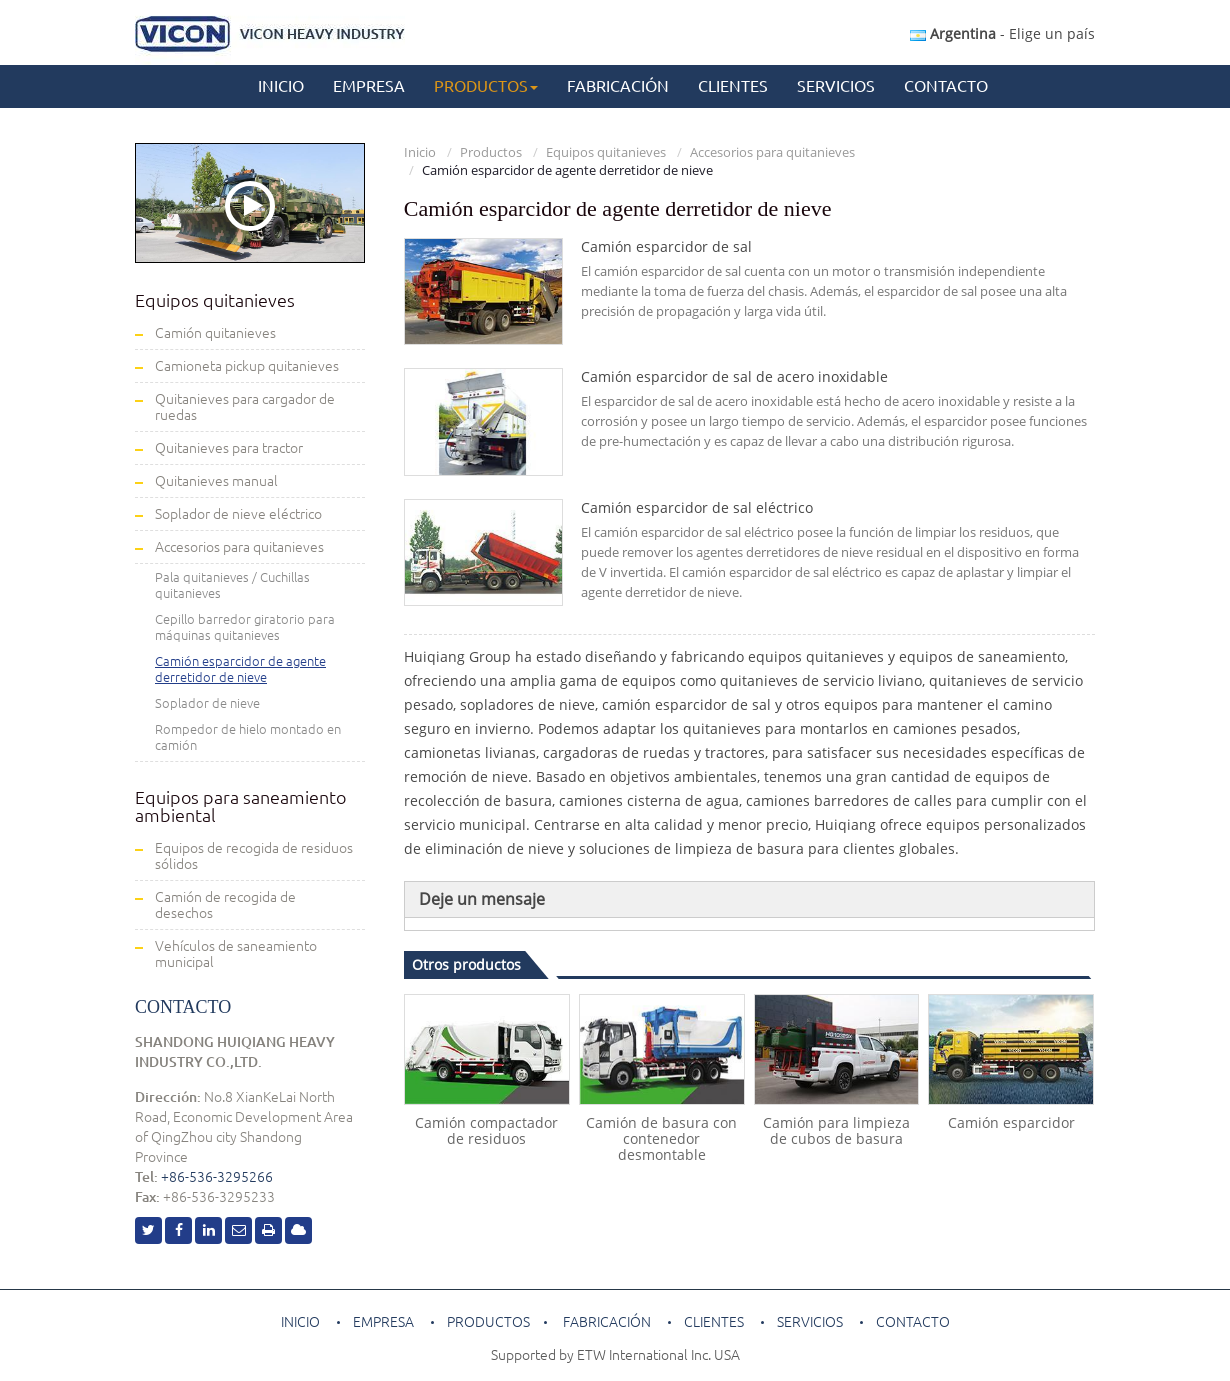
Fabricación (618, 86)
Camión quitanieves (215, 333)
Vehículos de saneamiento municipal (236, 954)
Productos (491, 152)
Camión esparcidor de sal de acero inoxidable (734, 377)
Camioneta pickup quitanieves (247, 366)
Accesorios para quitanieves (772, 152)
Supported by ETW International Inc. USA (615, 1355)
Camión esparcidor (1011, 1122)
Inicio (281, 86)
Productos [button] (486, 86)
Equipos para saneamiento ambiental (240, 806)
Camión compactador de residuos (486, 1130)
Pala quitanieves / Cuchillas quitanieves (232, 585)
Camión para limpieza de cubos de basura (836, 1130)
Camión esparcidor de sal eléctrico (697, 508)
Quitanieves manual (216, 481)
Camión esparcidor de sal (666, 247)
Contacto (946, 86)
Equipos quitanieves (606, 152)
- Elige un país (1002, 33)
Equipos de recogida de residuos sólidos (254, 856)
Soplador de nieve (207, 703)
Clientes (733, 86)
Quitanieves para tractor (229, 448)
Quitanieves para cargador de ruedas (245, 407)
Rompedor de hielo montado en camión (248, 737)
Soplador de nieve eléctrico (238, 514)
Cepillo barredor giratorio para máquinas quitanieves (245, 627)
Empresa (369, 86)
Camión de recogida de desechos (225, 905)
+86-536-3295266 (217, 1177)
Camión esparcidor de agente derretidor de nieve (240, 669)
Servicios (836, 86)
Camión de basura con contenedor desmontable (661, 1138)
